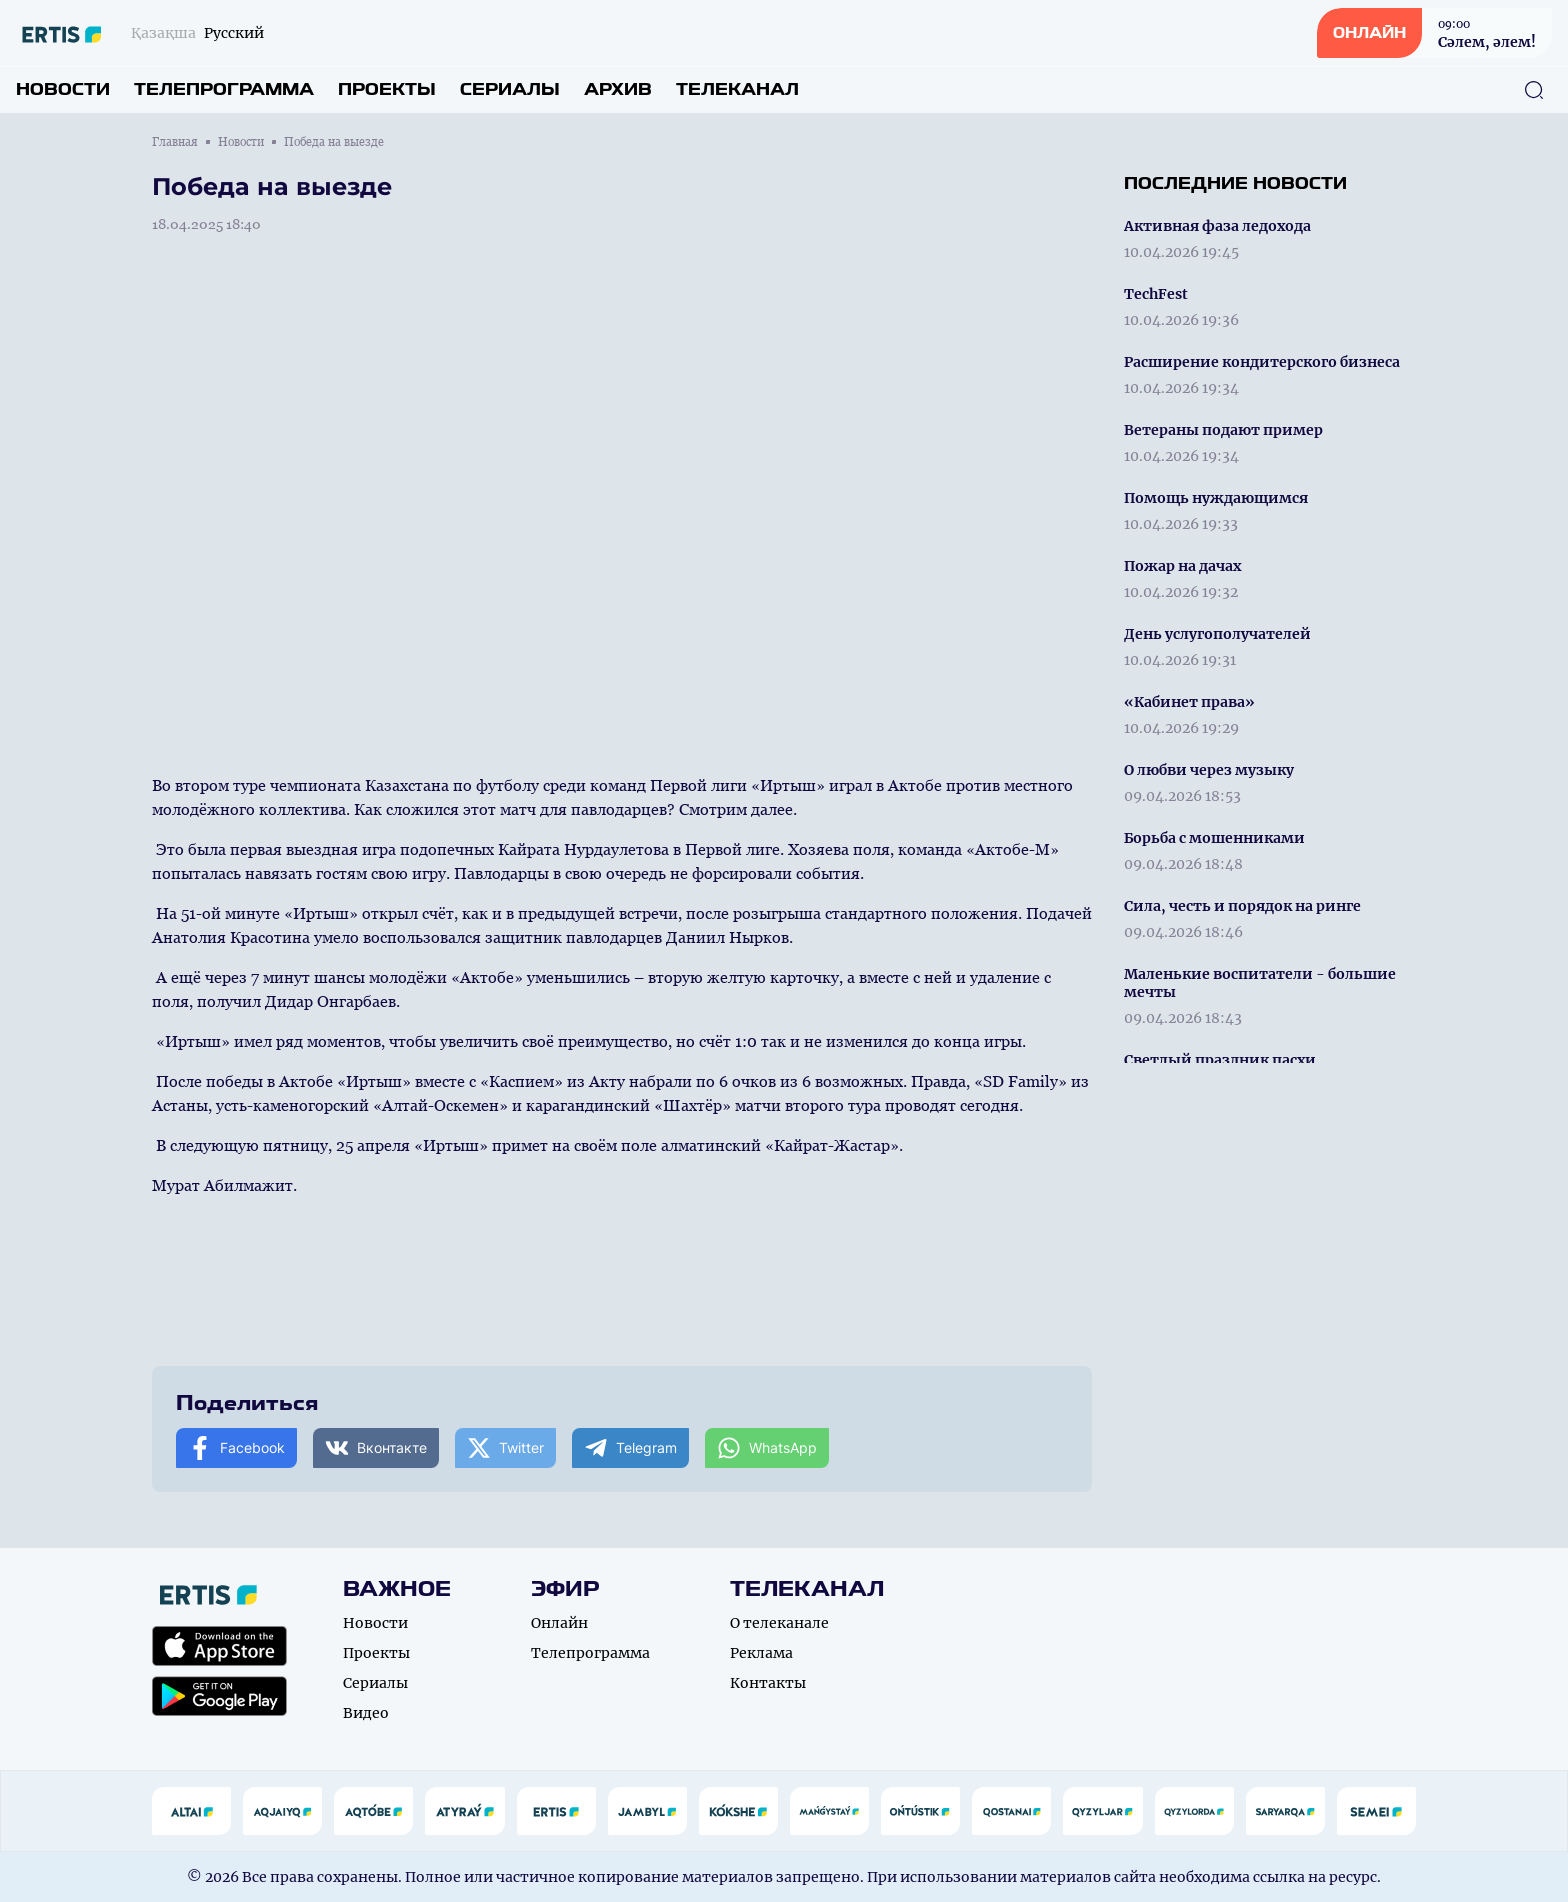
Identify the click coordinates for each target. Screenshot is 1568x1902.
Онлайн (559, 1623)
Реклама (761, 1653)
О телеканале (779, 1623)
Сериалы (510, 89)
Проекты (387, 89)
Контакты (768, 1683)
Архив (618, 89)
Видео (366, 1713)
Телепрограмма (224, 89)
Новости (63, 89)
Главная (175, 142)
